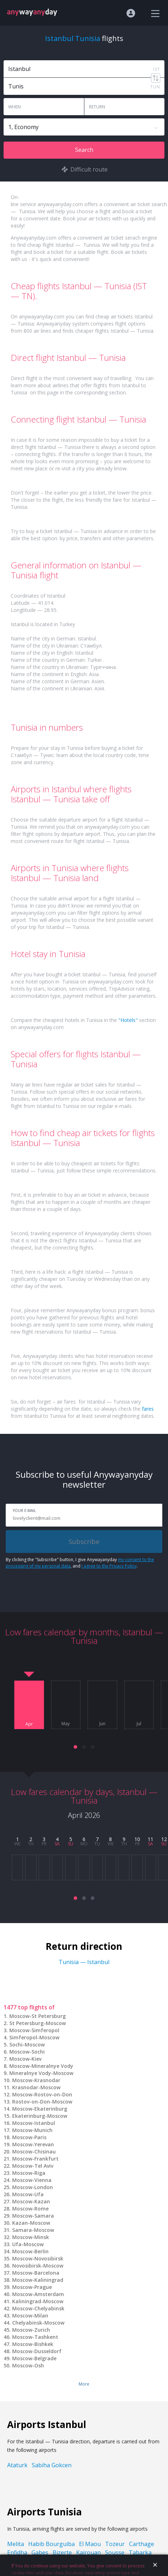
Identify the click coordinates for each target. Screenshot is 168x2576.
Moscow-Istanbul (33, 2123)
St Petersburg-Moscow (37, 2023)
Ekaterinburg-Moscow (39, 2115)
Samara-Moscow (33, 2230)
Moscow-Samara (33, 2215)
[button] (75, 1746)
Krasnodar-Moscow (36, 2087)
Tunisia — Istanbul (84, 1962)
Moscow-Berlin (30, 2251)
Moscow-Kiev (25, 2058)
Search (84, 150)
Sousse (114, 2552)
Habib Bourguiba (51, 2544)
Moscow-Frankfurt (35, 2158)
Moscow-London (32, 2187)
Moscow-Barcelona (35, 2272)
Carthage (141, 2544)
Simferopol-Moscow (34, 2037)
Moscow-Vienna (31, 2180)
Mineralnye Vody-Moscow (41, 2073)
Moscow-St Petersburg (37, 2016)
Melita (15, 2544)
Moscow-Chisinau (34, 2151)
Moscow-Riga (28, 2172)
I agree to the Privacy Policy (109, 1566)
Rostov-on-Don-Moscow (42, 2101)
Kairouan (88, 2552)
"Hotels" (128, 1020)
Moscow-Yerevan (33, 2144)
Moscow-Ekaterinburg (39, 2108)
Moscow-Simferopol (34, 2030)
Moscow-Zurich (31, 2329)
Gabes (39, 2552)
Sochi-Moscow (27, 2044)
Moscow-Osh (28, 2365)
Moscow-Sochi (27, 2051)
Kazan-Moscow (31, 2222)
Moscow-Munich (32, 2130)
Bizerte (62, 2552)
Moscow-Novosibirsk (37, 2258)
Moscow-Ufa (28, 2194)
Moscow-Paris (29, 2137)
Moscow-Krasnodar (36, 2080)
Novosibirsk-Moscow (37, 2265)
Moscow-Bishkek (32, 2344)
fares (148, 1408)
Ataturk (17, 2465)
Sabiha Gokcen (51, 2465)
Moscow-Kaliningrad (37, 2279)
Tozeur (115, 2544)
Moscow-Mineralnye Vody (41, 2066)
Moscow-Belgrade (34, 2358)
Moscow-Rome (30, 2208)
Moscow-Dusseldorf (36, 2351)
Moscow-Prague (32, 2287)
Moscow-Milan (30, 2315)
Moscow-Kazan (31, 2201)
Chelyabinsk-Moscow (38, 2322)
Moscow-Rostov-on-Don (42, 2094)
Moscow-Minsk (30, 2237)
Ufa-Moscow (28, 2244)
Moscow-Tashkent (35, 2337)
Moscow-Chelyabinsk (38, 2308)
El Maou (90, 2544)
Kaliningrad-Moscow (37, 2301)
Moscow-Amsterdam (38, 2294)
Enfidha (17, 2552)
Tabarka (140, 2552)
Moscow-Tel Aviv (32, 2165)
